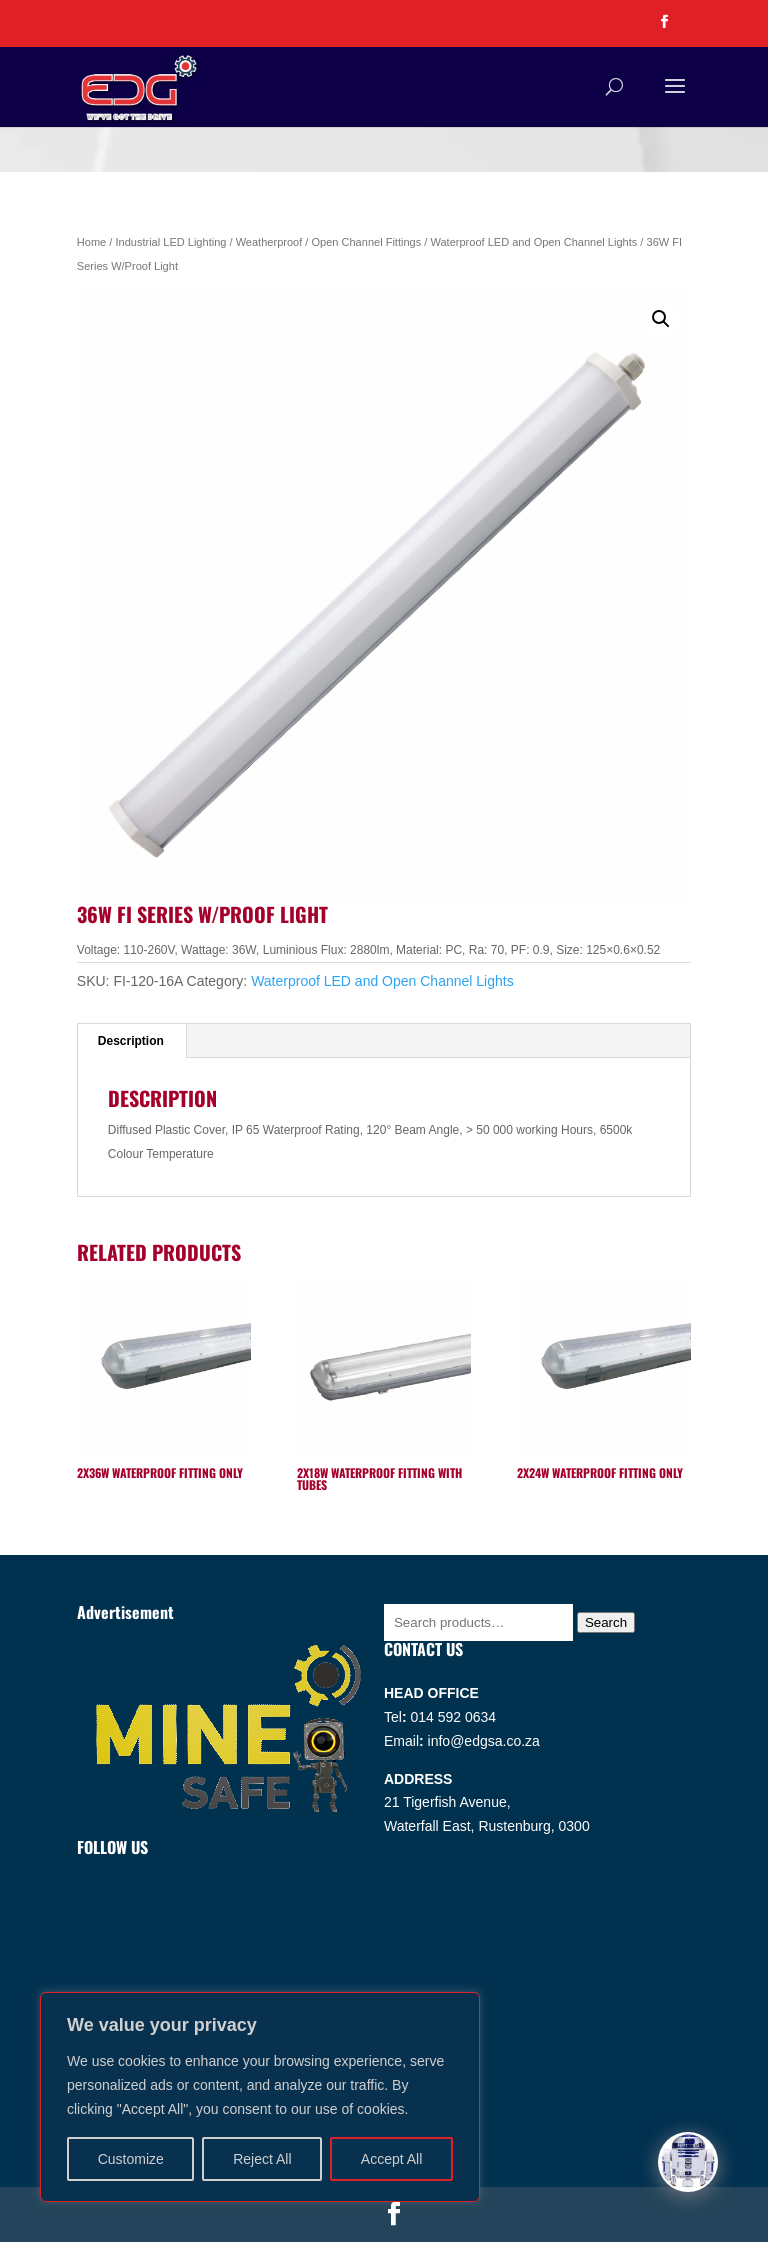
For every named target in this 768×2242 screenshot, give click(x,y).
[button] (661, 319)
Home (91, 242)
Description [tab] (131, 1041)
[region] (260, 2097)
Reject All (262, 2159)
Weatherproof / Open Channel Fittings (329, 242)
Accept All (391, 2159)
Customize (131, 2159)
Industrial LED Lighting (170, 242)
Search (606, 1622)
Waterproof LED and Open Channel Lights (533, 242)
